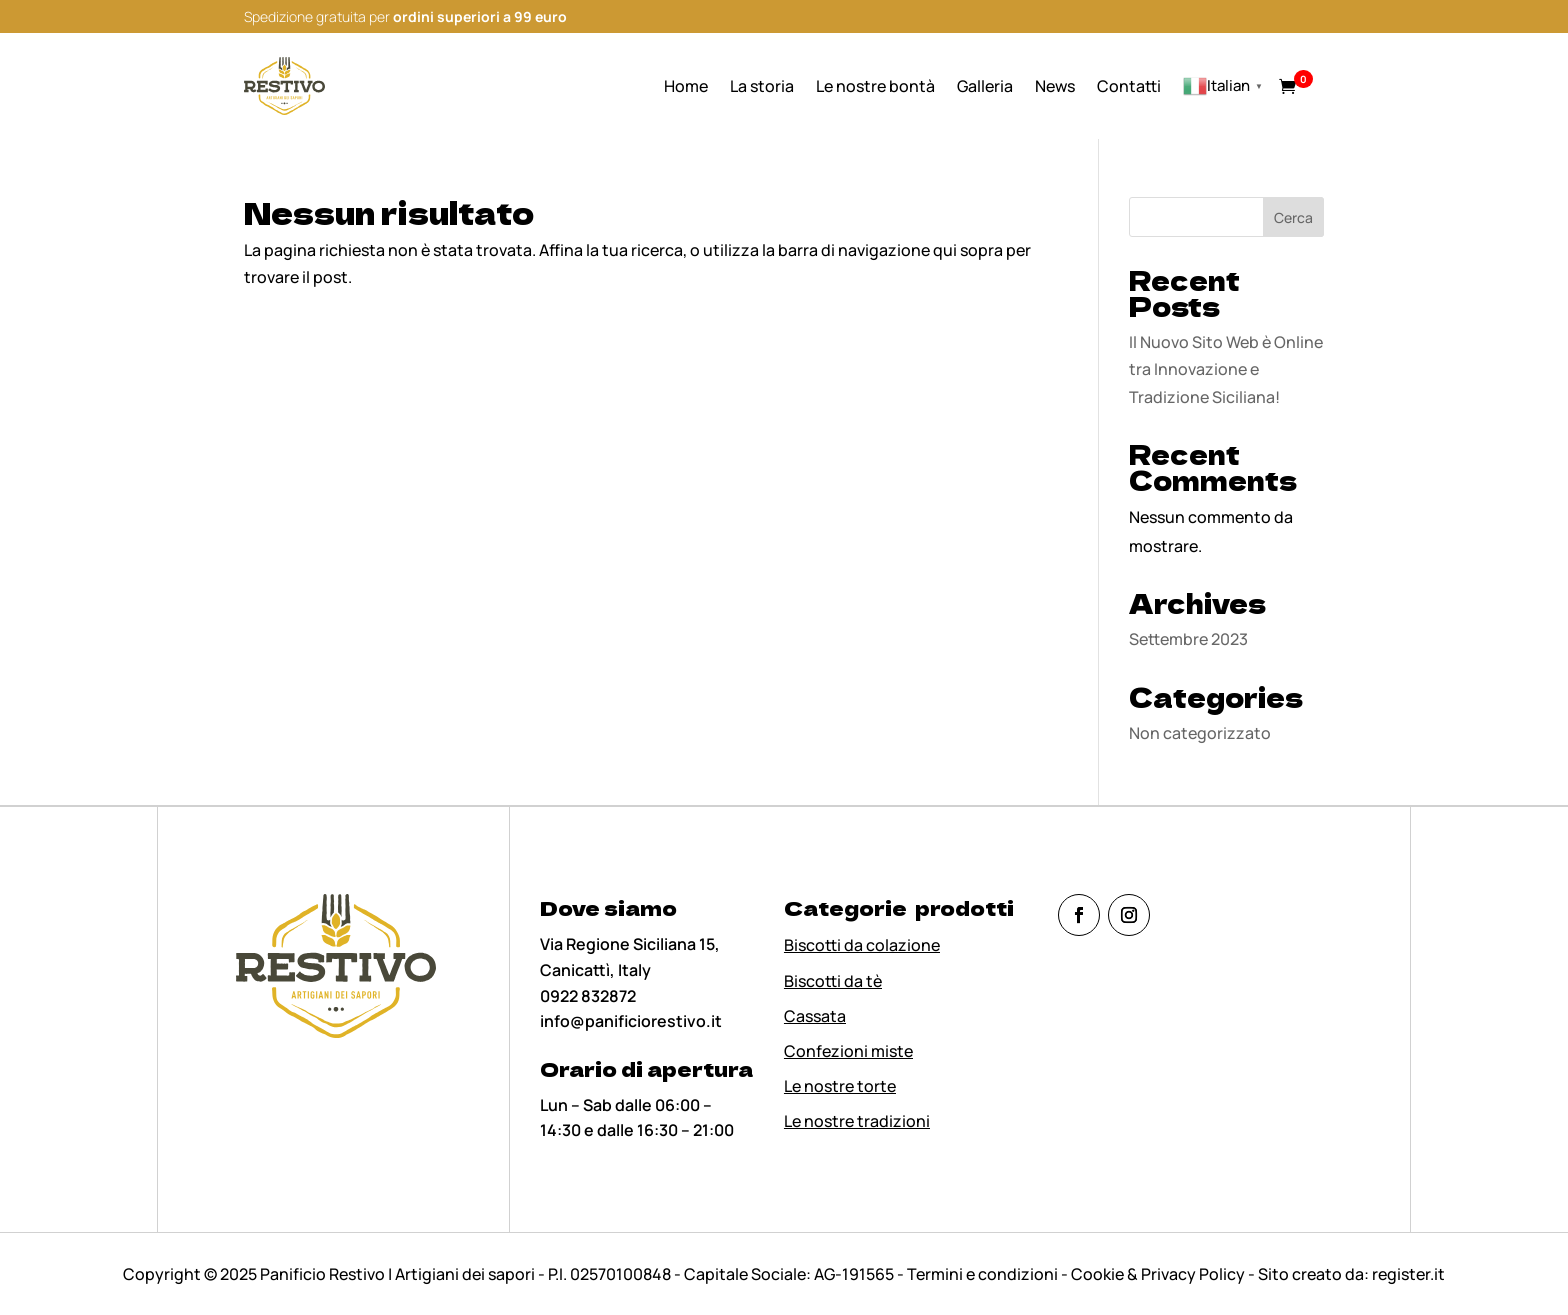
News (1055, 86)
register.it (1408, 1274)
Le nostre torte (840, 1086)
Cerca (1293, 217)
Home (686, 86)
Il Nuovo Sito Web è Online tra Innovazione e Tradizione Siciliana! (1226, 369)
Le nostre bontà (875, 86)
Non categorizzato (1200, 733)
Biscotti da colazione (862, 945)
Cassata (815, 1016)
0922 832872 (588, 996)
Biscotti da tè (833, 981)
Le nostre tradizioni (857, 1121)
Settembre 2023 (1188, 639)
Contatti (1129, 86)
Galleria (985, 86)
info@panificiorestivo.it (631, 1021)
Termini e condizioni (984, 1274)
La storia (762, 86)
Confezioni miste (848, 1051)
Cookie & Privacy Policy (1158, 1274)
